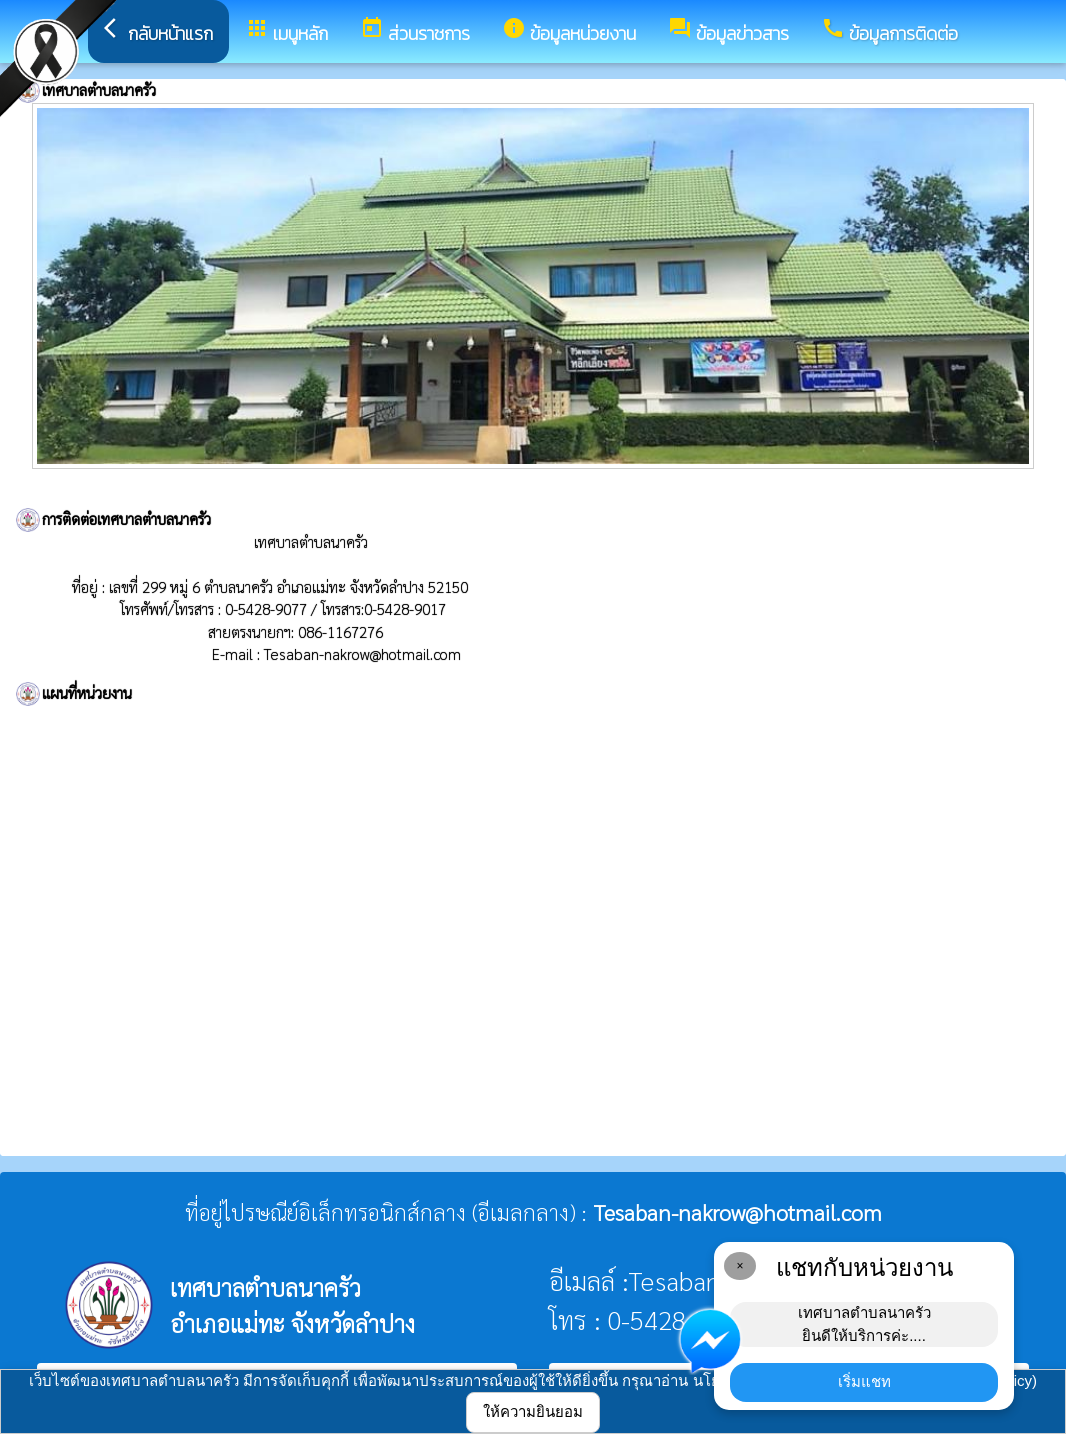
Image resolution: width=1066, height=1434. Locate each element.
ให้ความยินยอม (533, 1411)
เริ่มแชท (864, 1381)
